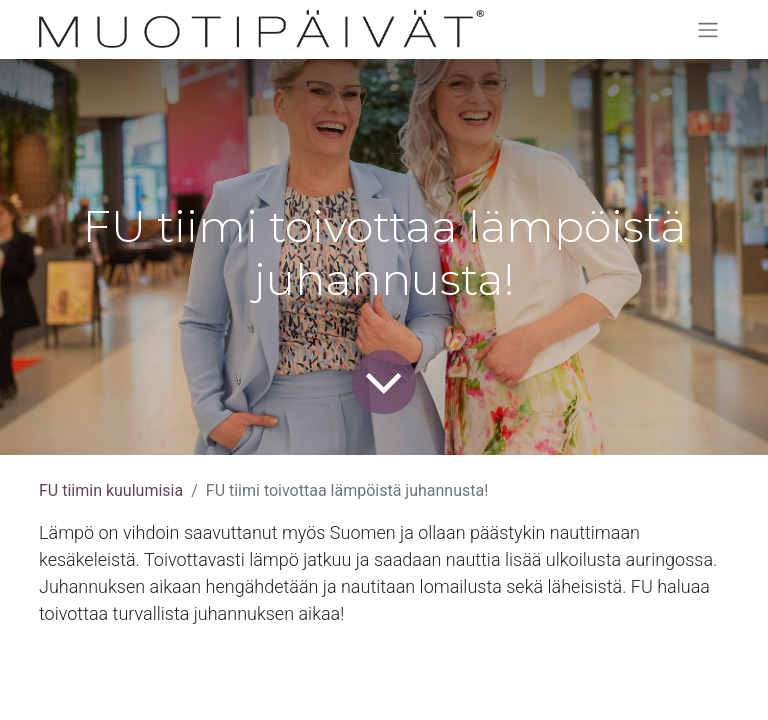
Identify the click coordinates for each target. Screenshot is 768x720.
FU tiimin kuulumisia (111, 490)
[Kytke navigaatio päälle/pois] (708, 29)
